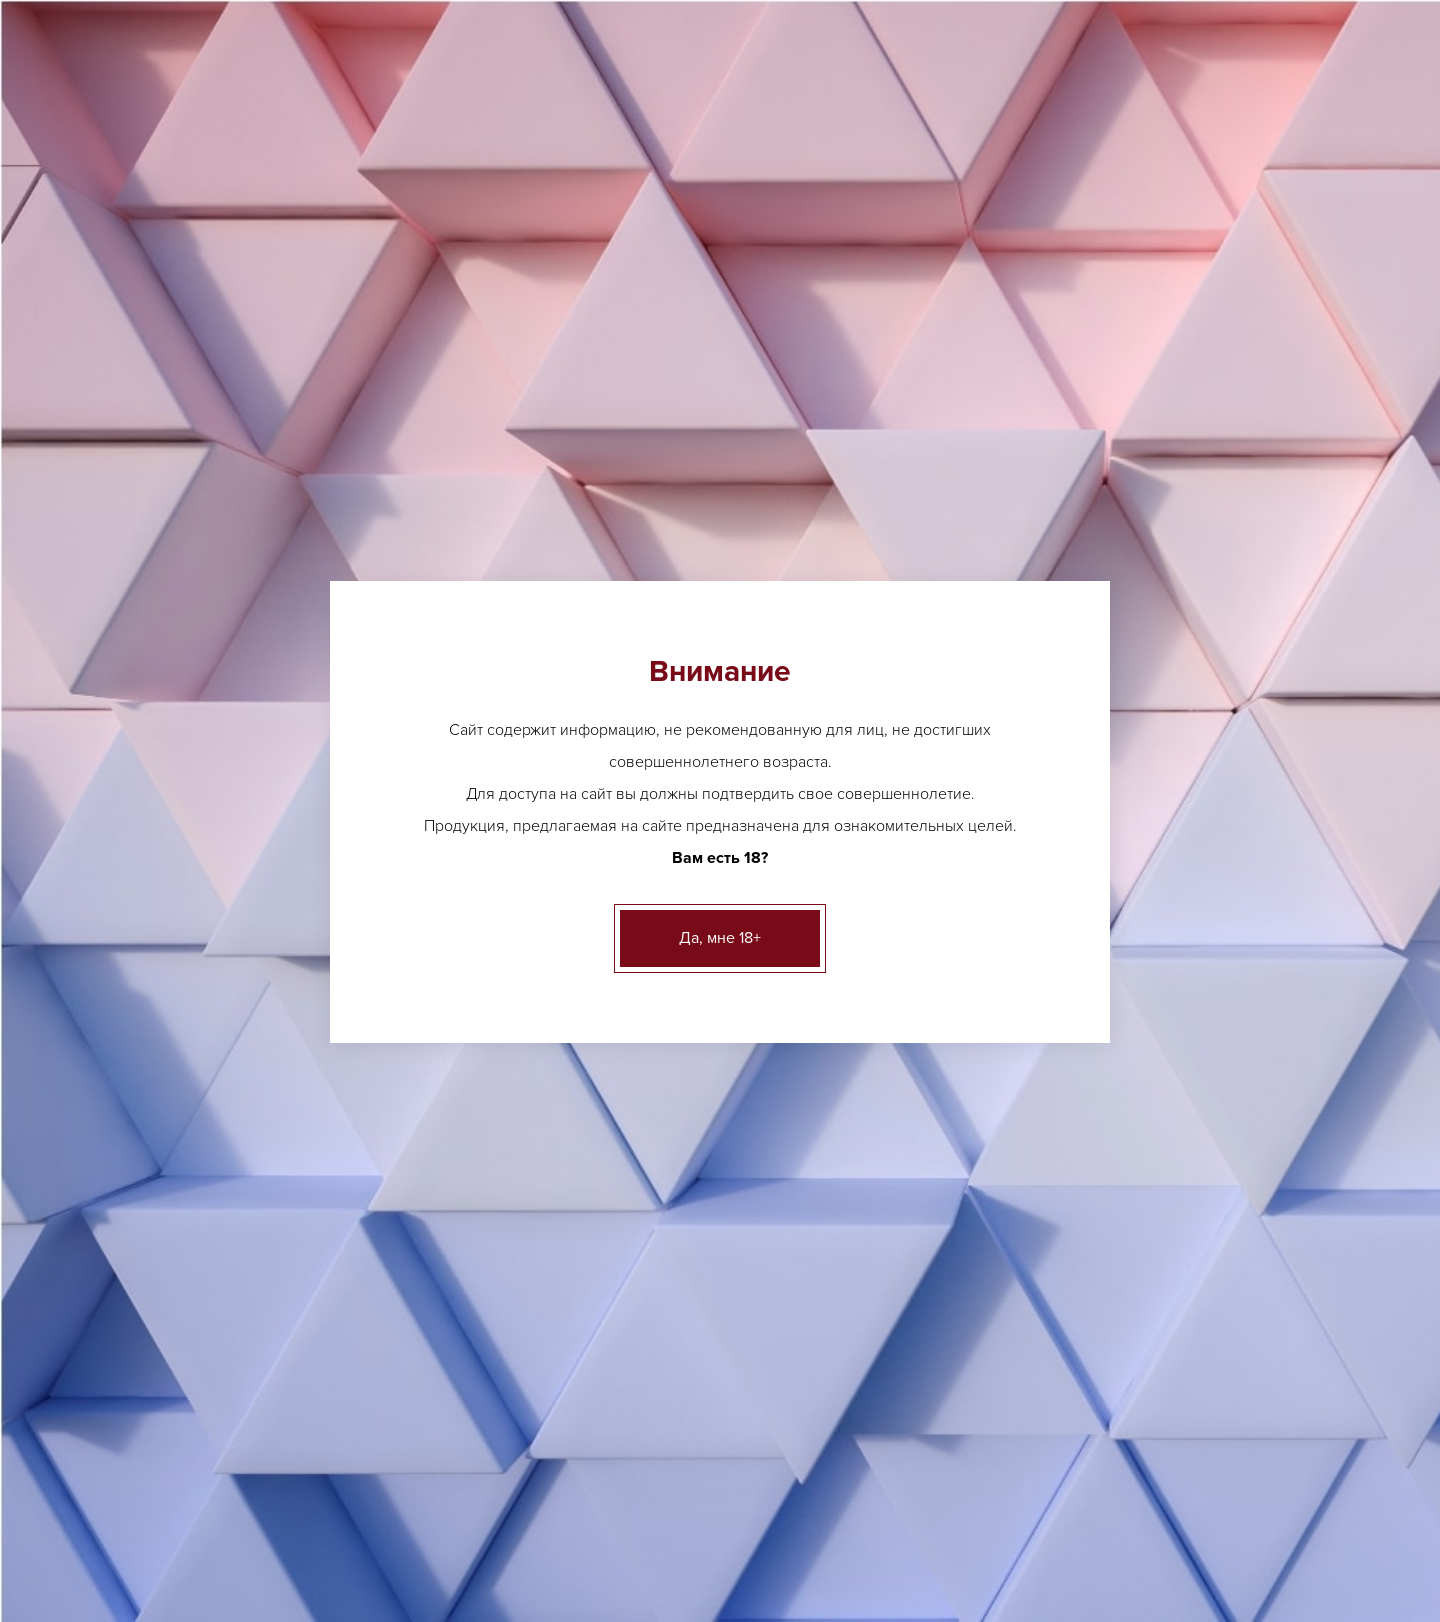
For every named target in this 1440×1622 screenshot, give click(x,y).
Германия (421, 234)
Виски (549, 1317)
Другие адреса (430, 20)
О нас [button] (683, 158)
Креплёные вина (221, 811)
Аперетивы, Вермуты (234, 615)
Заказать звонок (1223, 95)
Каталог (262, 234)
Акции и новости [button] (800, 158)
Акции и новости (613, 1496)
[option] (629, 698)
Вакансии (931, 1496)
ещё (543, 1157)
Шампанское (1141, 1178)
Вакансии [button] (1144, 158)
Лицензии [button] (593, 158)
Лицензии (415, 1496)
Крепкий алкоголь (226, 762)
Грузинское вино (965, 1157)
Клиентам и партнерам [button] (986, 158)
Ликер (550, 1286)
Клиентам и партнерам (785, 1496)
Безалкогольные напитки (248, 860)
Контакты (1028, 1496)
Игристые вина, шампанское (259, 713)
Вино (338, 234)
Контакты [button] (1250, 158)
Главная (176, 234)
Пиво (184, 566)
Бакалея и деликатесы (239, 909)
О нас (502, 1496)
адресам (1175, 468)
